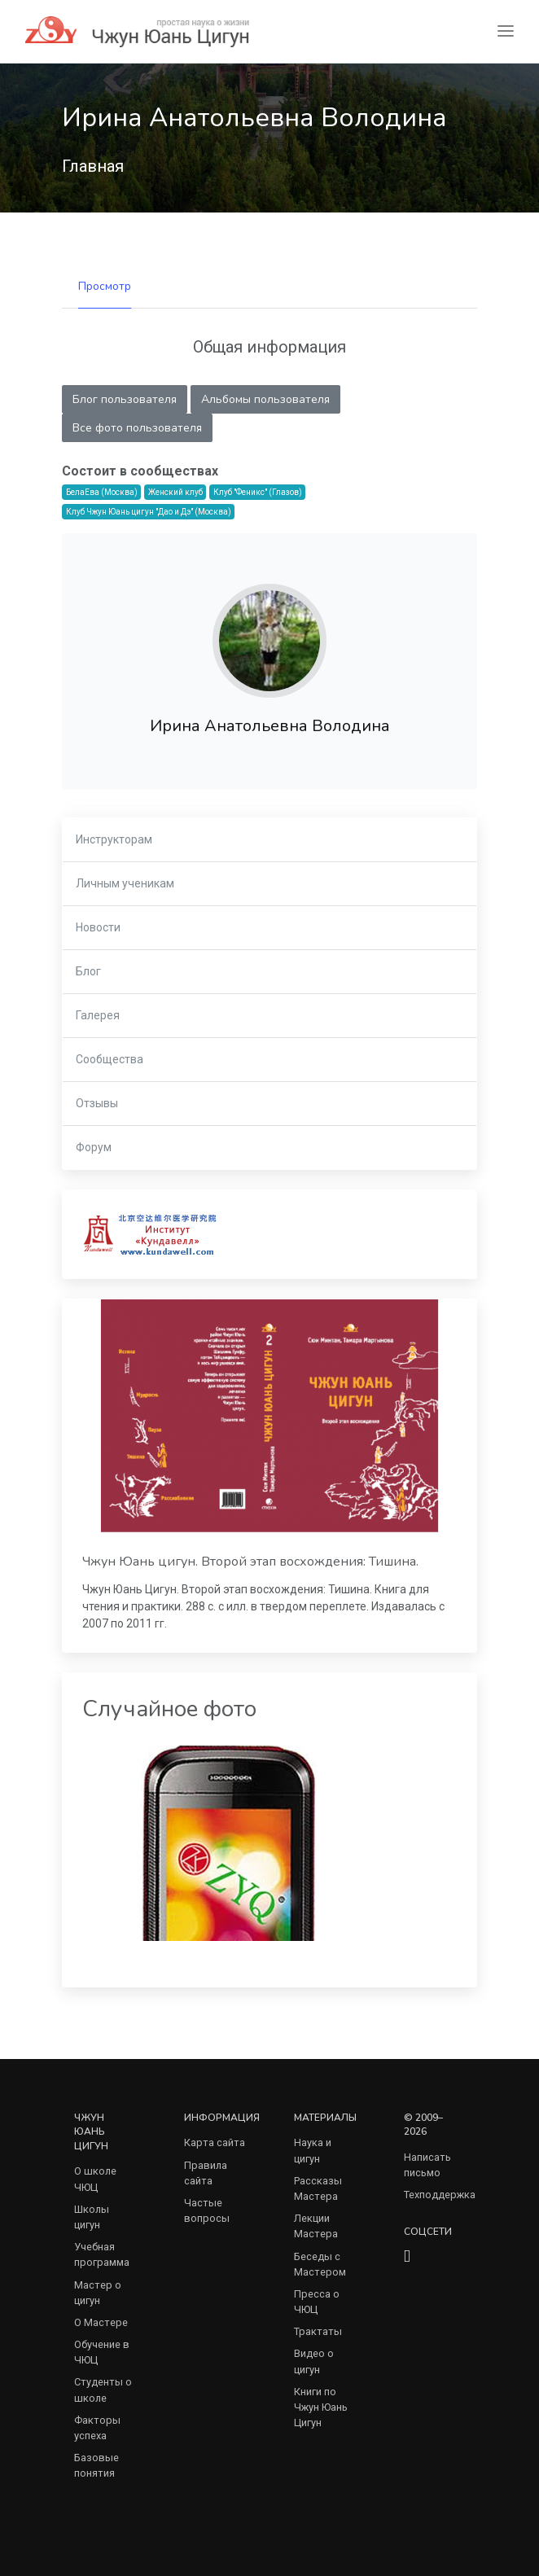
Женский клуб (175, 492)
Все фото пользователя (137, 428)
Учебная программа (101, 2254)
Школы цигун (91, 2217)
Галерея (98, 1015)
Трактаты (318, 2331)
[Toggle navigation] (505, 31)
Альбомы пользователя (265, 399)
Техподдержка (439, 2194)
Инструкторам (114, 839)
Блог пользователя (124, 399)
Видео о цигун (314, 2361)
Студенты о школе (103, 2389)
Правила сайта (205, 2173)
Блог (88, 971)
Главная (93, 166)
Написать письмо (427, 2165)
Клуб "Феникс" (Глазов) (257, 492)
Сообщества (109, 1059)
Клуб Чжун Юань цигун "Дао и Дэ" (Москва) (148, 511)
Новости (98, 927)
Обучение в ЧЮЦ (101, 2352)
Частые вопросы (207, 2210)
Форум (94, 1147)
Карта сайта (214, 2142)
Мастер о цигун (97, 2293)
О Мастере (101, 2322)
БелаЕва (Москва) (102, 492)
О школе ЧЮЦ (95, 2179)
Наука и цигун (312, 2150)
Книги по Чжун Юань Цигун (321, 2407)
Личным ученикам (125, 883)
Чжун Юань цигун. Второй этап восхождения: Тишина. (250, 1562)
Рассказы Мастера (318, 2188)
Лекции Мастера (316, 2226)
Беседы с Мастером (320, 2264)
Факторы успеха (97, 2428)
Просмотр (104, 286)
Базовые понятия (96, 2465)
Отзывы (97, 1103)
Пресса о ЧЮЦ (317, 2301)
